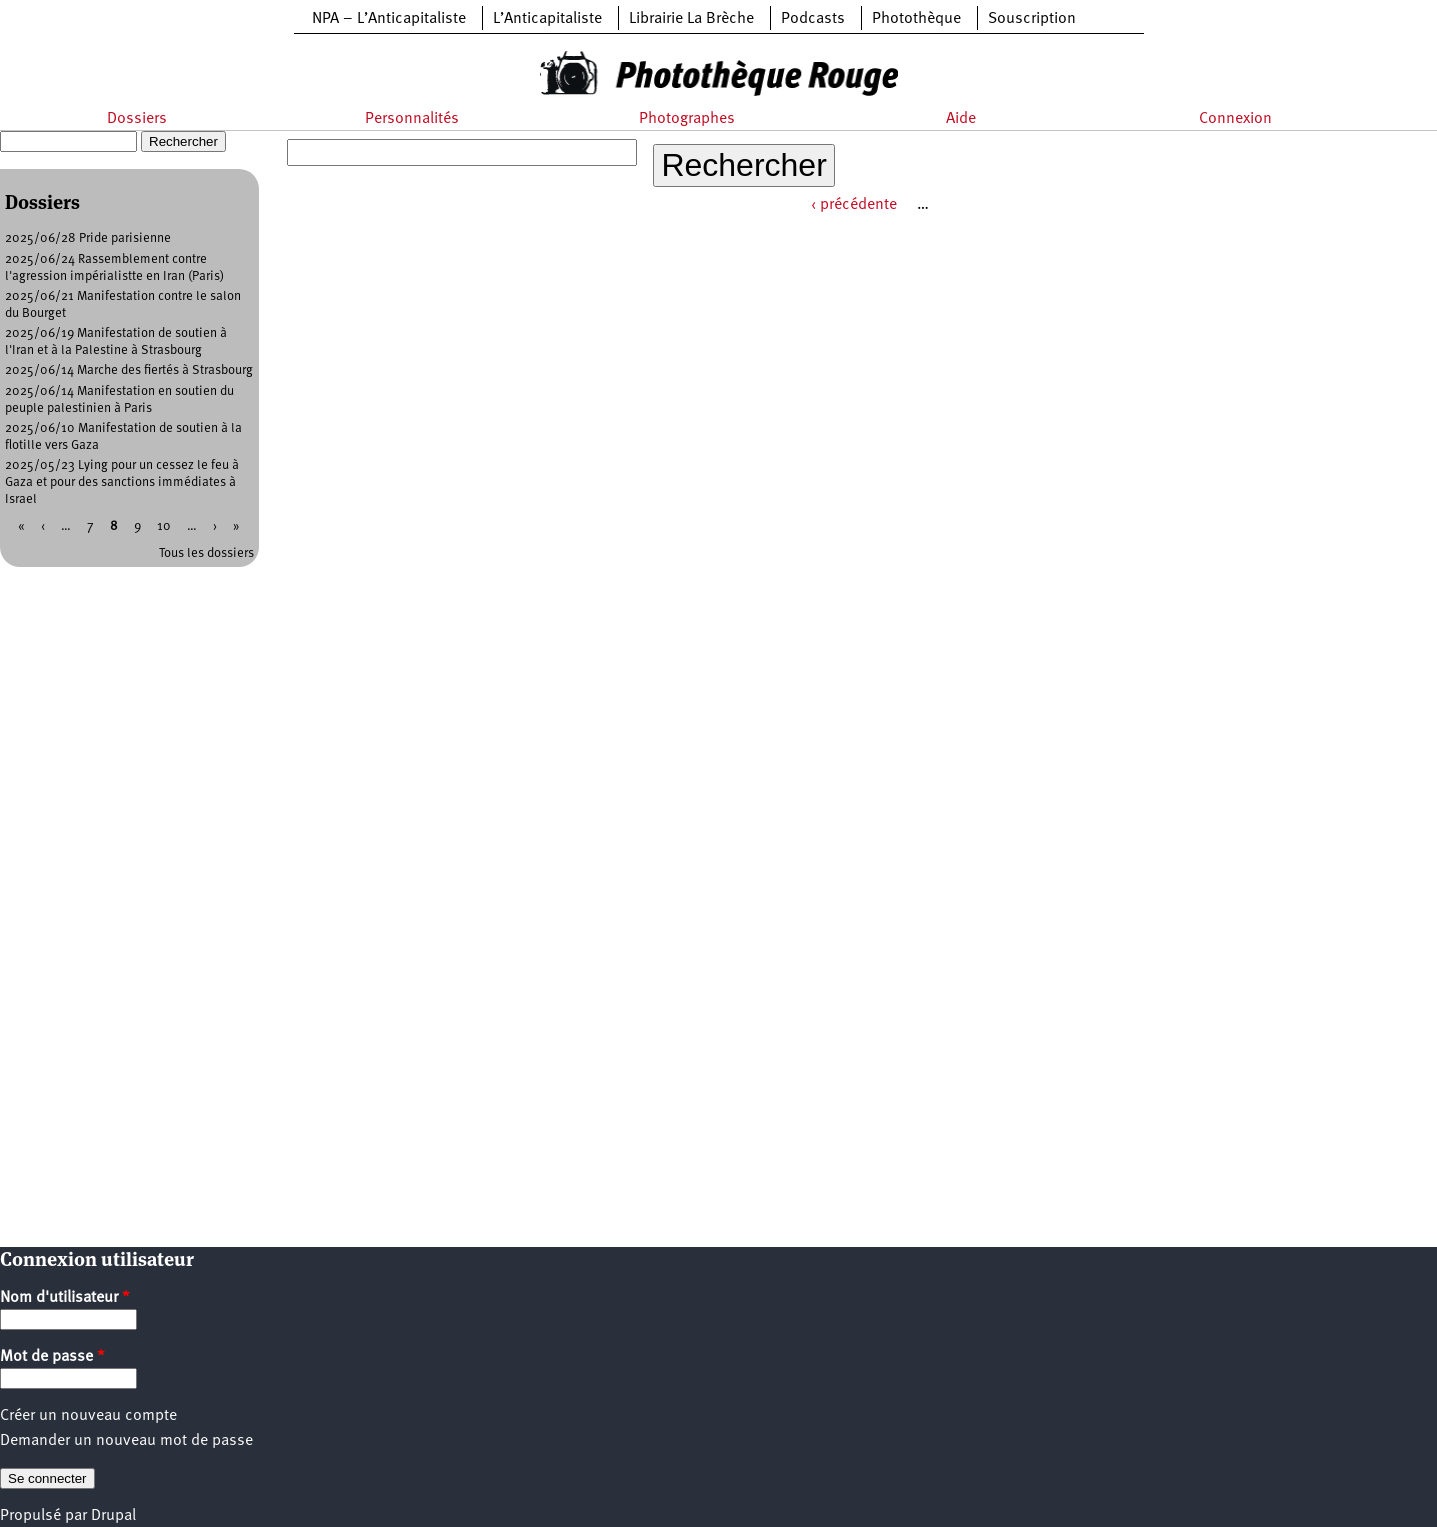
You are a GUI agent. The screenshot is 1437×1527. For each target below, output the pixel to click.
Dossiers (137, 119)
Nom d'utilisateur (65, 1298)
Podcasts (813, 19)
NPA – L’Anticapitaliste (389, 19)
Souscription (1032, 19)
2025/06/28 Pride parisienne (88, 238)
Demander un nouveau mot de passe (126, 1441)
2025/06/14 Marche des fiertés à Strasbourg (129, 370)
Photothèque (916, 19)
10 (164, 526)
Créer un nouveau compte (88, 1416)
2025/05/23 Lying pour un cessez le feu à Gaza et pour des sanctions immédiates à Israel (122, 482)
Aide (961, 119)
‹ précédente (854, 205)
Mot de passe (52, 1357)
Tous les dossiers (206, 553)
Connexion (1235, 119)
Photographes (687, 119)
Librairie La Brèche (691, 19)
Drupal (113, 1516)
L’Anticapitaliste (547, 19)
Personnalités (412, 119)
